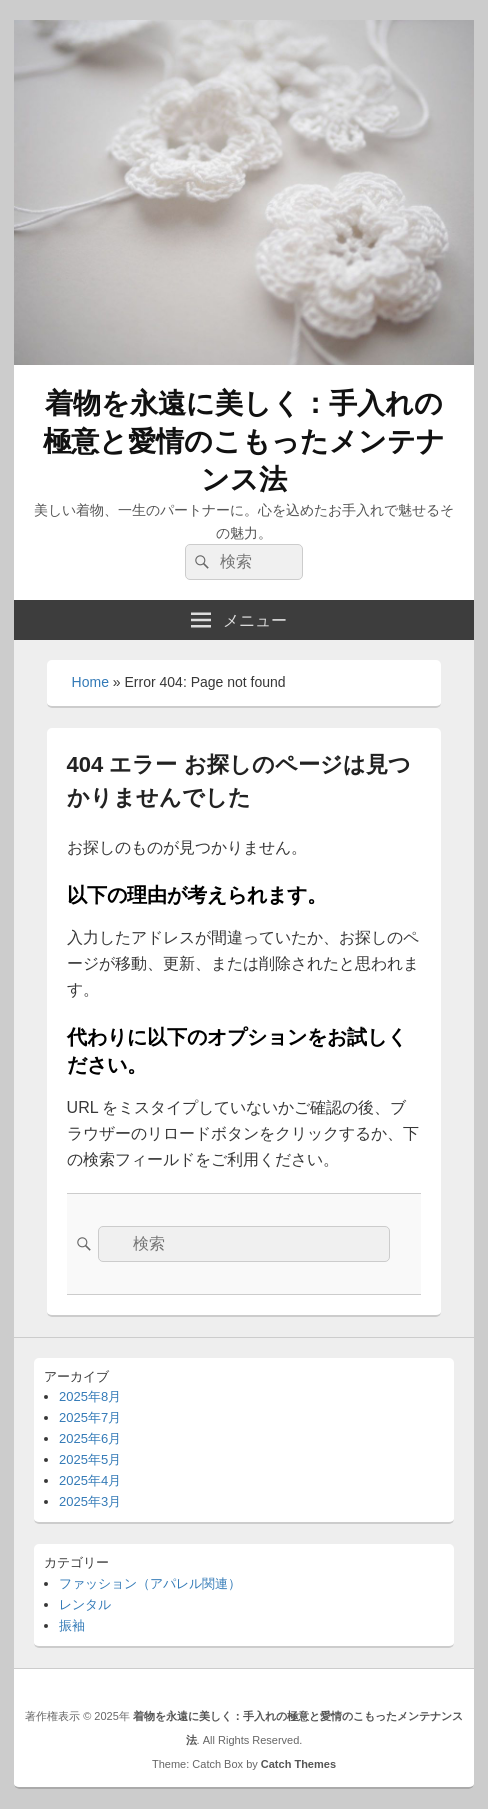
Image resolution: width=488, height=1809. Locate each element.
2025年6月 (90, 1438)
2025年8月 (90, 1396)
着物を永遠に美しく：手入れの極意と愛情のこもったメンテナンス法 (244, 441)
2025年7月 (90, 1417)
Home (90, 682)
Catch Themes (298, 1764)
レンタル (85, 1604)
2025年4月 (90, 1480)
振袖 (72, 1625)
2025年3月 (90, 1501)
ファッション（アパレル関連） (150, 1583)
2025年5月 (90, 1459)
